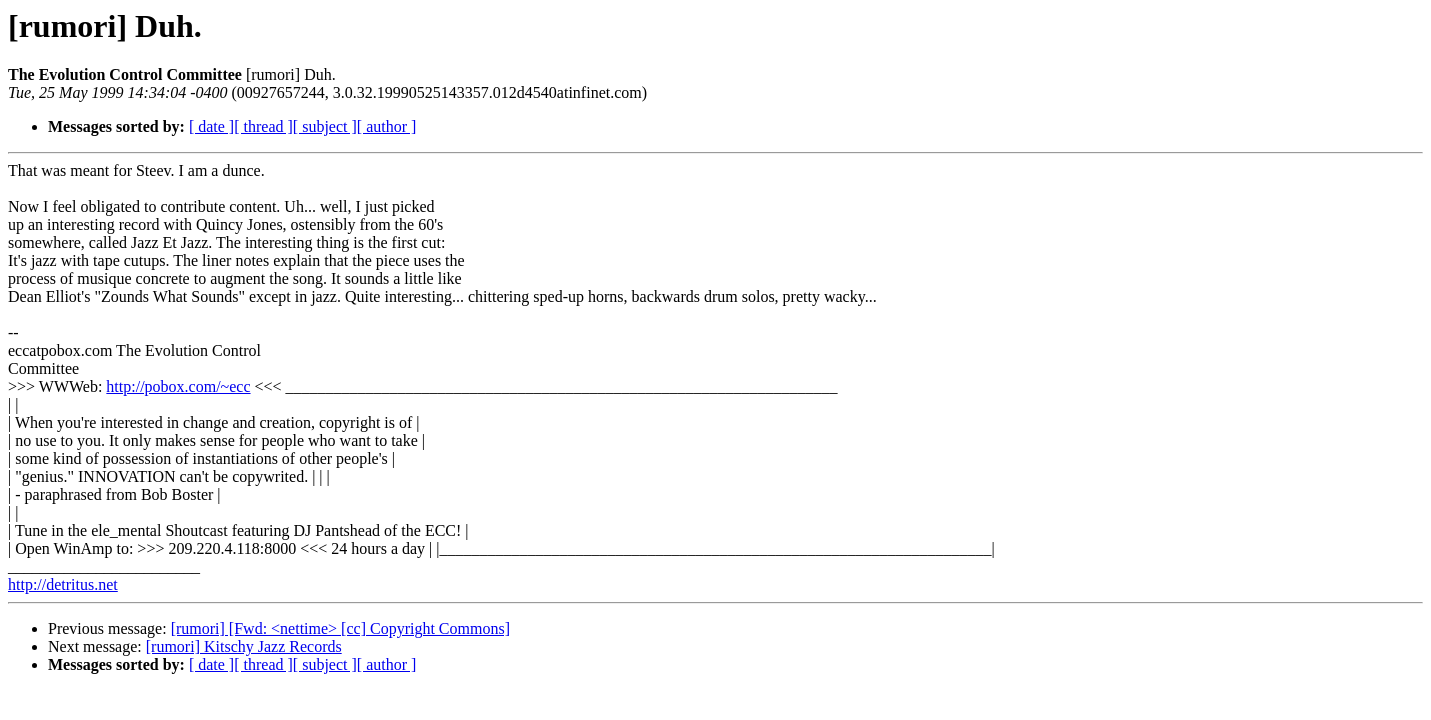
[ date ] (211, 126)
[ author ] (387, 126)
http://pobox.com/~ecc (178, 386)
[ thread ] (263, 126)
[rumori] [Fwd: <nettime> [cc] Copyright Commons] (340, 628)
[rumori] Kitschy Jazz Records (244, 646)
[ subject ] (325, 126)
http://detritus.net (63, 584)
